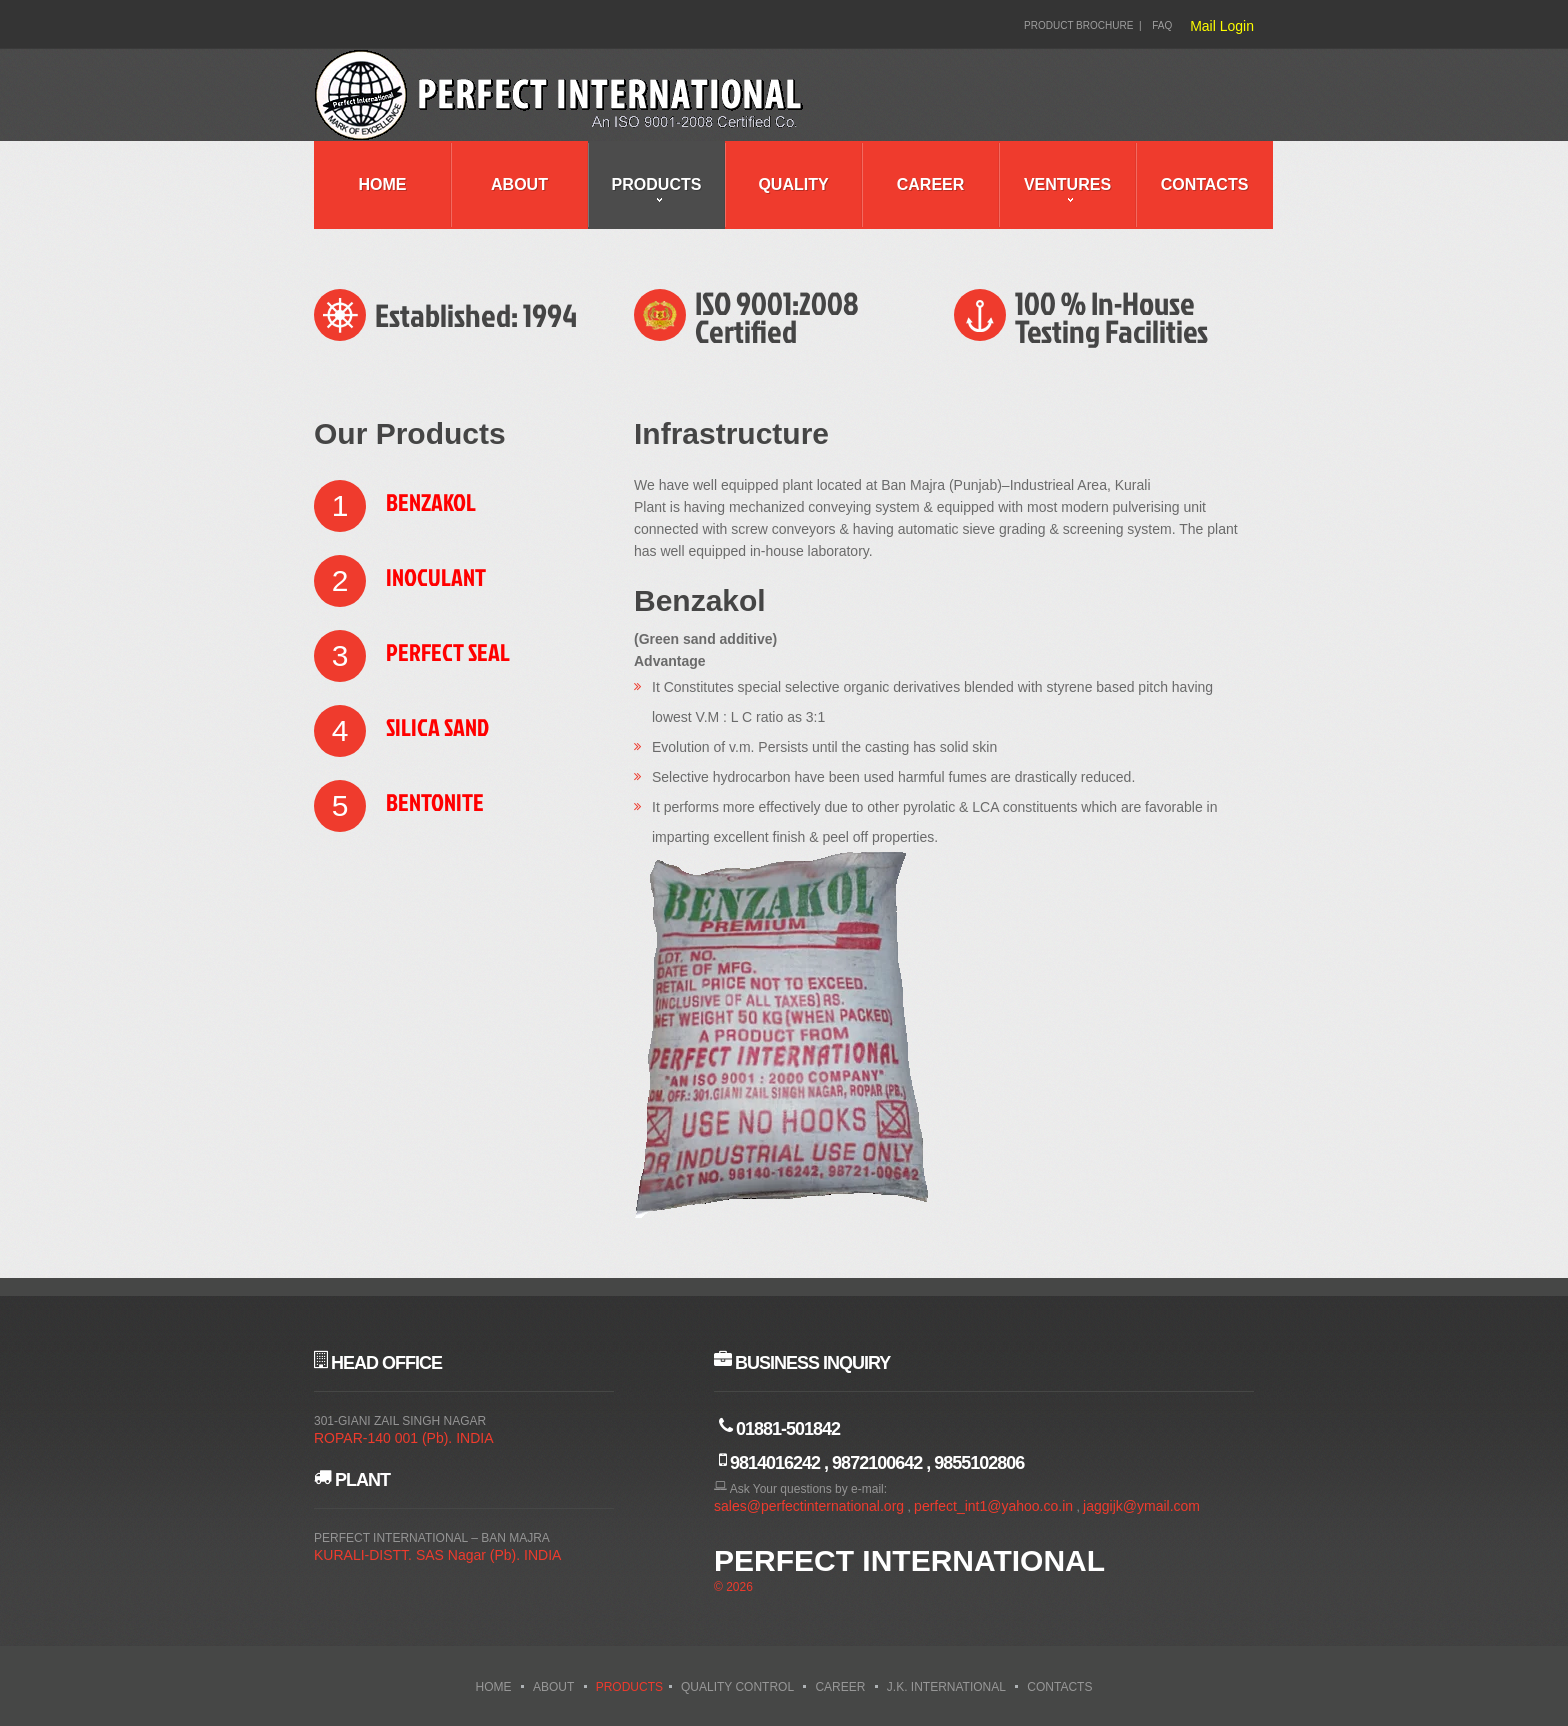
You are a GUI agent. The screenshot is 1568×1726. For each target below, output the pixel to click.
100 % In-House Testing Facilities (1111, 316)
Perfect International (909, 1560)
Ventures (1067, 184)
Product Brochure (1078, 25)
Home (383, 184)
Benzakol (431, 502)
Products (657, 184)
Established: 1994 (476, 314)
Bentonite (435, 802)
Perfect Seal (448, 652)
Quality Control (737, 1687)
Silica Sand (437, 727)
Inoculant (436, 577)
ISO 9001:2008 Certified (777, 316)
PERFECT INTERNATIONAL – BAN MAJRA (432, 1538)
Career (931, 184)
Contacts (1205, 184)
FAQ (1162, 25)
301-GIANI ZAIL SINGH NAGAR (400, 1421)
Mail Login (1222, 26)
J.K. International (946, 1687)
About (519, 184)
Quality (793, 184)
